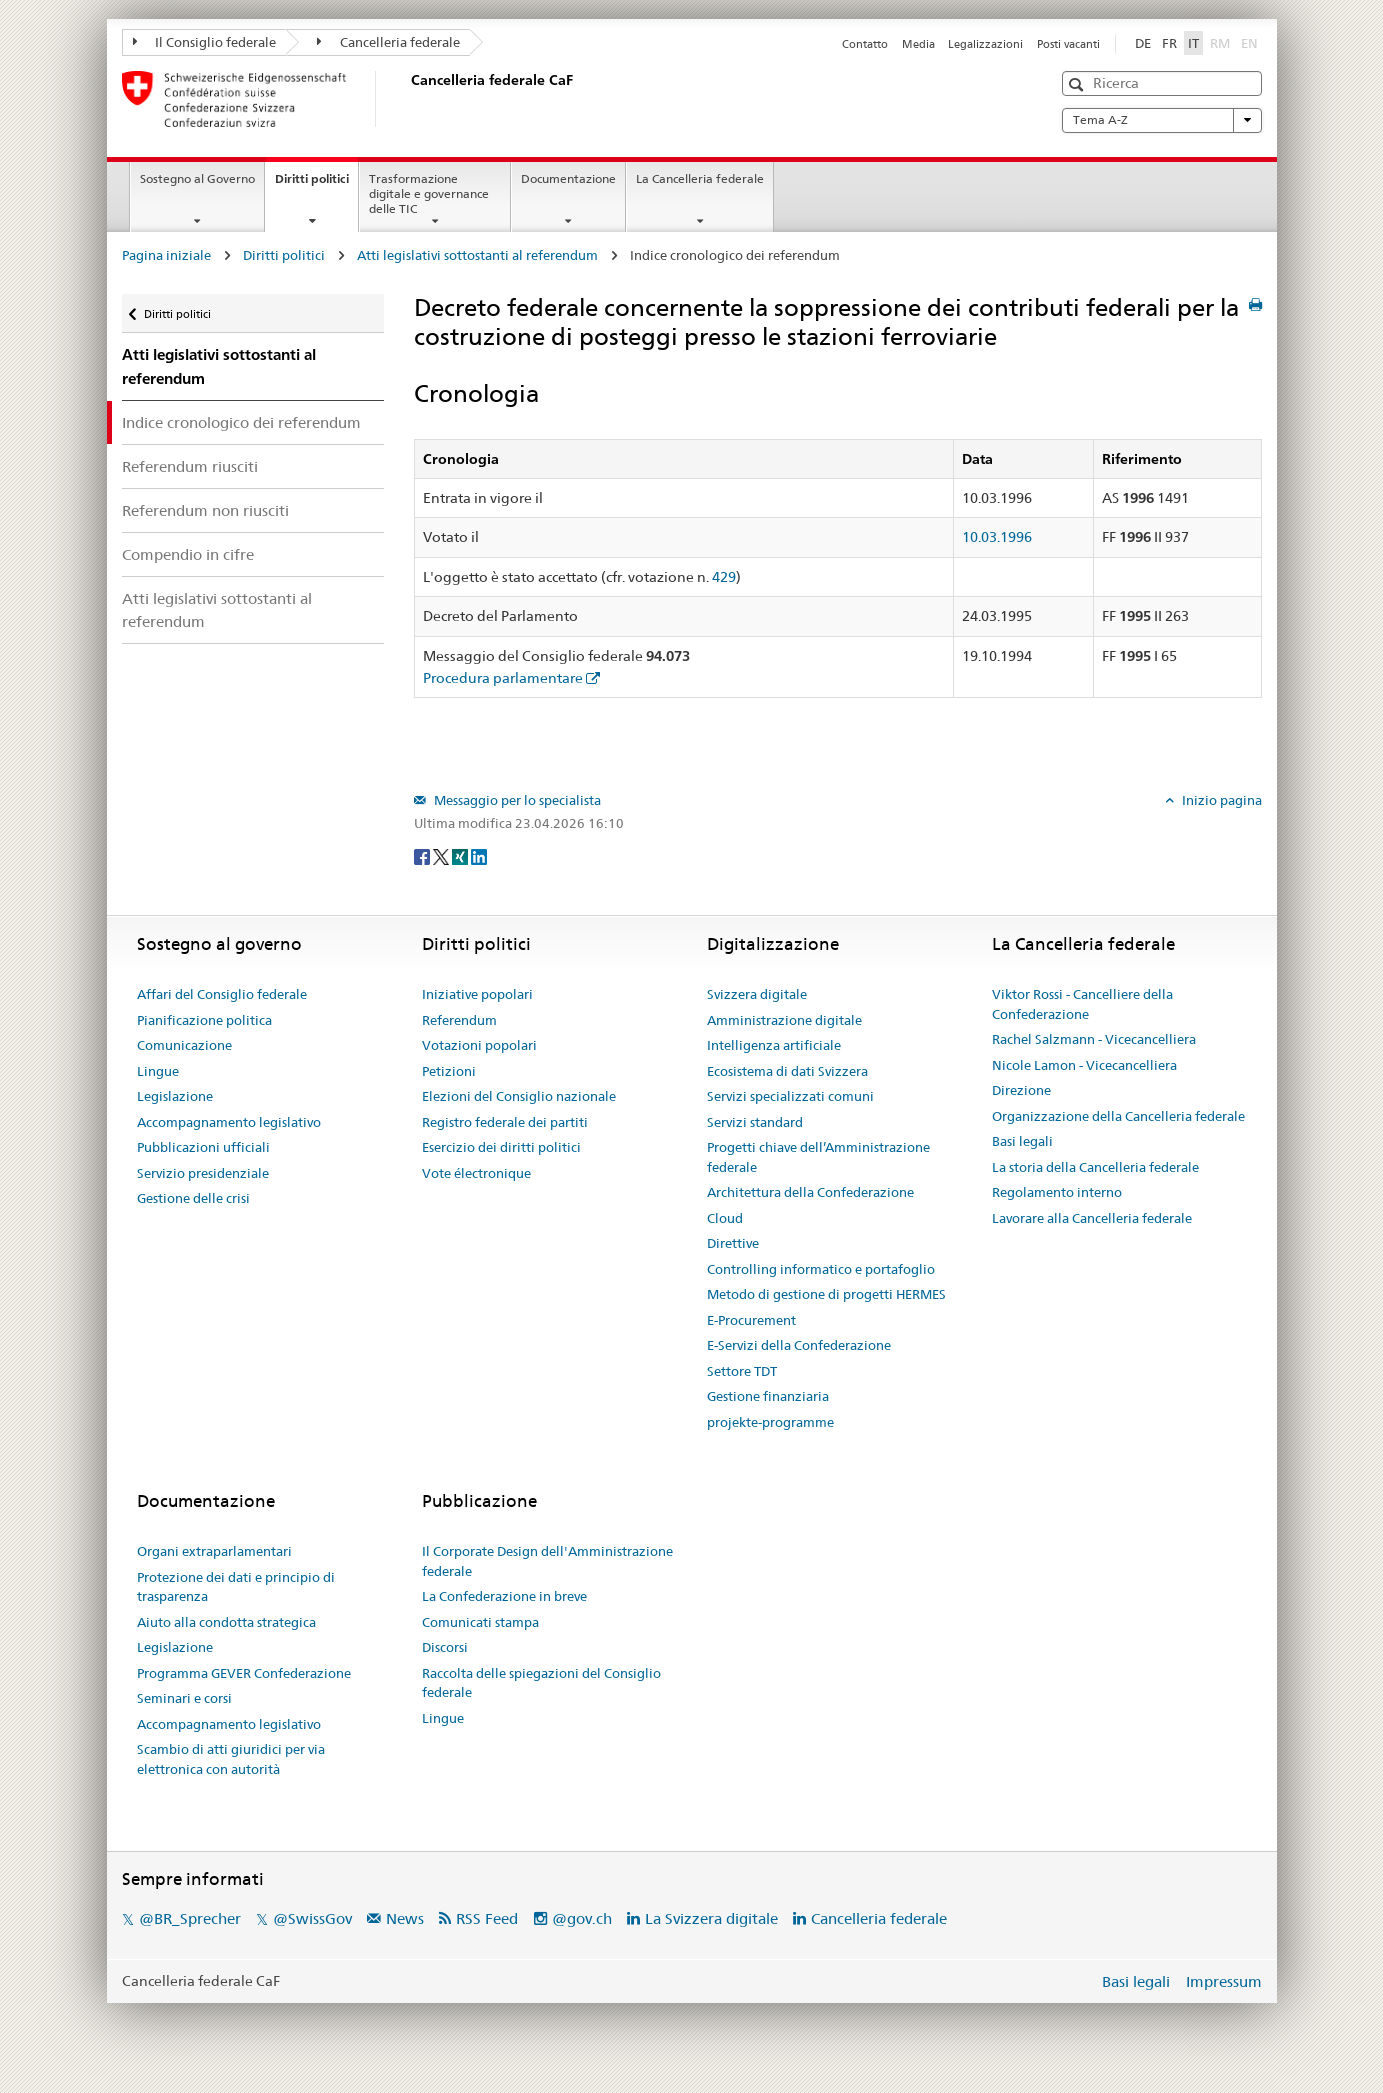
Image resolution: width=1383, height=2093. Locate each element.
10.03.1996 (997, 537)
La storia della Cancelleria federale (1095, 1167)
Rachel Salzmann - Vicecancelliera (1094, 1039)
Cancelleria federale (388, 42)
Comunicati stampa (480, 1622)
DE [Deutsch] (1143, 43)
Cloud (725, 1218)
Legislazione (175, 1096)
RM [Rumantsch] (1220, 43)
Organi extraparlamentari (214, 1551)
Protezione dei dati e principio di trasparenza (236, 1587)
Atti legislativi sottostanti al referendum (477, 255)
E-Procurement (751, 1320)
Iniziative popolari (477, 994)
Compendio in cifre (188, 554)
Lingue (158, 1071)
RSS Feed (487, 1918)
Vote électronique (476, 1173)
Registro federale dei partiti (505, 1122)
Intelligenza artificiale (774, 1045)
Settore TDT (742, 1371)
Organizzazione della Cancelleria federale (1118, 1116)
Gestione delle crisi (193, 1198)
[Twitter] (442, 856)
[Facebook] (423, 856)
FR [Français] (1169, 43)
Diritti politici (316, 185)
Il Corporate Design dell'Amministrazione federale (547, 1561)
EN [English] (1249, 43)
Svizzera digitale (757, 994)
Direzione (1021, 1090)
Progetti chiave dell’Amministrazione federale (818, 1157)
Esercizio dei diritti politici (501, 1147)
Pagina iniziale (166, 255)
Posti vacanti (1068, 44)
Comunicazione (184, 1045)
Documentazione (568, 178)
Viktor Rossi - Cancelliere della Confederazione (1082, 1004)
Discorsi (445, 1647)
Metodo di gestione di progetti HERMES (826, 1294)
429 (724, 577)
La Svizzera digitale (711, 1918)
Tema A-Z (1162, 120)
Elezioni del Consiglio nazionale (519, 1096)
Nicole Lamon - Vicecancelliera (1084, 1065)
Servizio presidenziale (203, 1173)
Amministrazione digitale (784, 1020)
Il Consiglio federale (205, 42)
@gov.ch (582, 1918)
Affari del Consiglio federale (222, 994)
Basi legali (1022, 1141)
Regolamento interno (1057, 1192)
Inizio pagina (1220, 800)
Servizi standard (755, 1122)
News (405, 1918)
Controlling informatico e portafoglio (821, 1269)
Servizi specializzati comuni (790, 1096)
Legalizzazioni (985, 44)
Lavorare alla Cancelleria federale (1092, 1218)
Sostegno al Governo (197, 178)
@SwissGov (312, 1918)
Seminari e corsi (184, 1698)
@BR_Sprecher (190, 1918)
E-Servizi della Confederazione (799, 1345)
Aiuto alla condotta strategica (226, 1622)
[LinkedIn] (479, 856)
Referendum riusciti (190, 466)
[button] (1078, 84)
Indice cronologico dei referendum (241, 422)
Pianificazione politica (204, 1020)
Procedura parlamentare (503, 678)
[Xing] (461, 856)
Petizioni (449, 1071)
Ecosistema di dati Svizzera (787, 1071)
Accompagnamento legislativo (229, 1122)
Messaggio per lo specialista (516, 800)
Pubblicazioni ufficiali (203, 1147)
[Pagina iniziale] (407, 99)
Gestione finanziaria (768, 1396)
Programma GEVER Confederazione (244, 1673)
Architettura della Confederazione (810, 1192)
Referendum (459, 1020)
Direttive (733, 1243)
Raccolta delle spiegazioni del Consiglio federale (541, 1683)
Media (918, 44)
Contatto (865, 44)
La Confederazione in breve (504, 1596)
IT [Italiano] (1193, 43)
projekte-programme (770, 1422)
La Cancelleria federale (700, 178)
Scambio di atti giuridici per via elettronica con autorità (231, 1759)
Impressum (1224, 1981)
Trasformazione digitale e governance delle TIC (429, 193)
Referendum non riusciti (205, 510)
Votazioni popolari (479, 1045)
